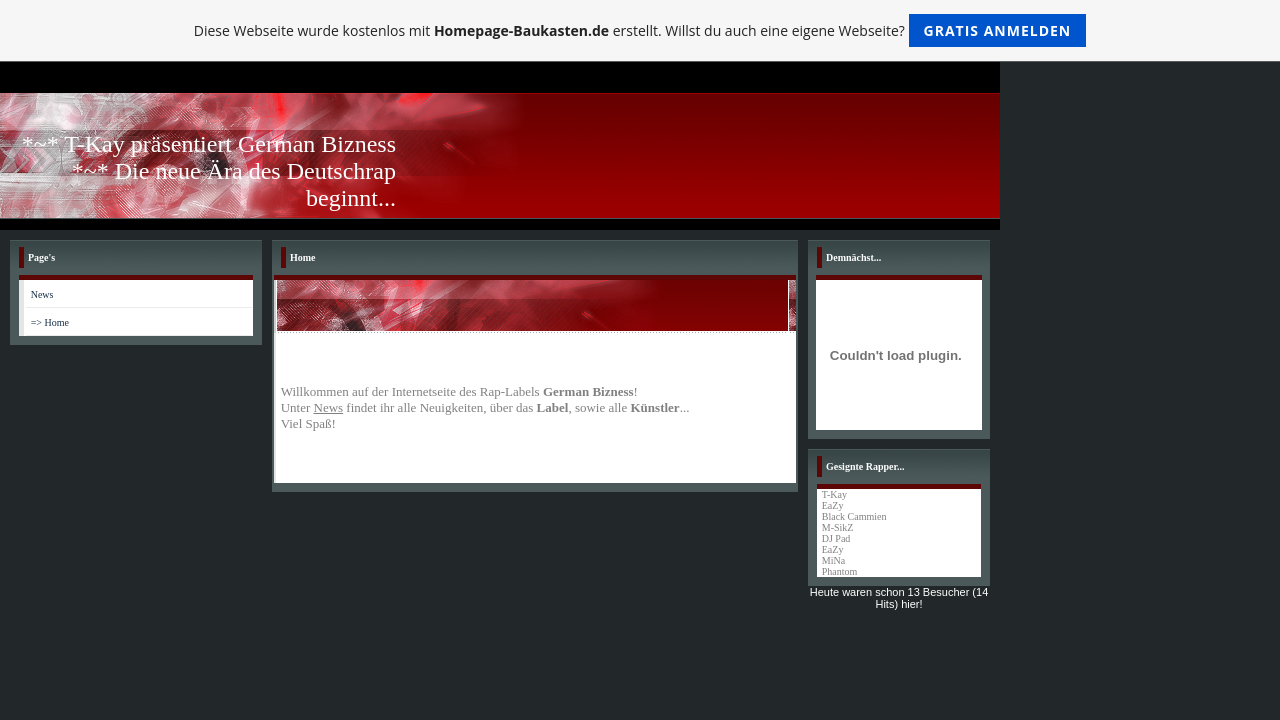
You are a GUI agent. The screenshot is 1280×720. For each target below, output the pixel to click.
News (42, 294)
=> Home (50, 322)
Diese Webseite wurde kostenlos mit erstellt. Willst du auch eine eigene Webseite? (640, 30)
